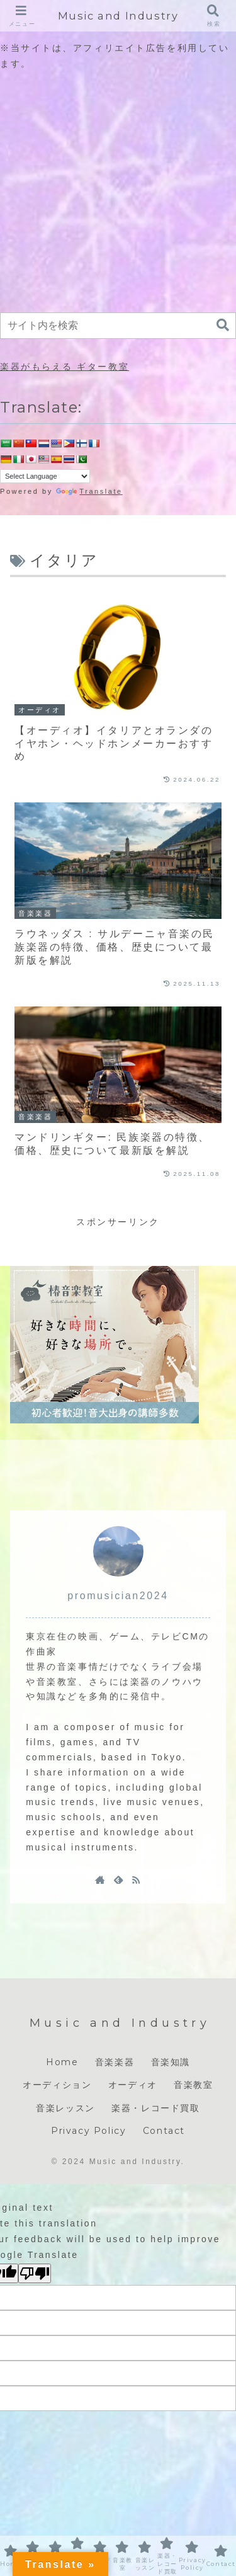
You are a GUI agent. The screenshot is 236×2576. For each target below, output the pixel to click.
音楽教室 (193, 2084)
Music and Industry (118, 15)
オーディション (57, 2084)
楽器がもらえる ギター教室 (64, 367)
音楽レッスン (65, 2108)
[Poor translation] (34, 2273)
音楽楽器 (114, 2062)
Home (62, 2062)
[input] (118, 325)
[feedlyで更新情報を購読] (118, 1879)
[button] (222, 325)
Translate (89, 491)
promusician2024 (117, 1595)
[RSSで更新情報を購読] (136, 1879)
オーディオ (132, 2084)
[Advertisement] (118, 191)
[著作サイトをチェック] (100, 1879)
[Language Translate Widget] (45, 476)
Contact (164, 2130)
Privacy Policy (88, 2130)
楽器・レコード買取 (155, 2108)
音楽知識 (170, 2062)
